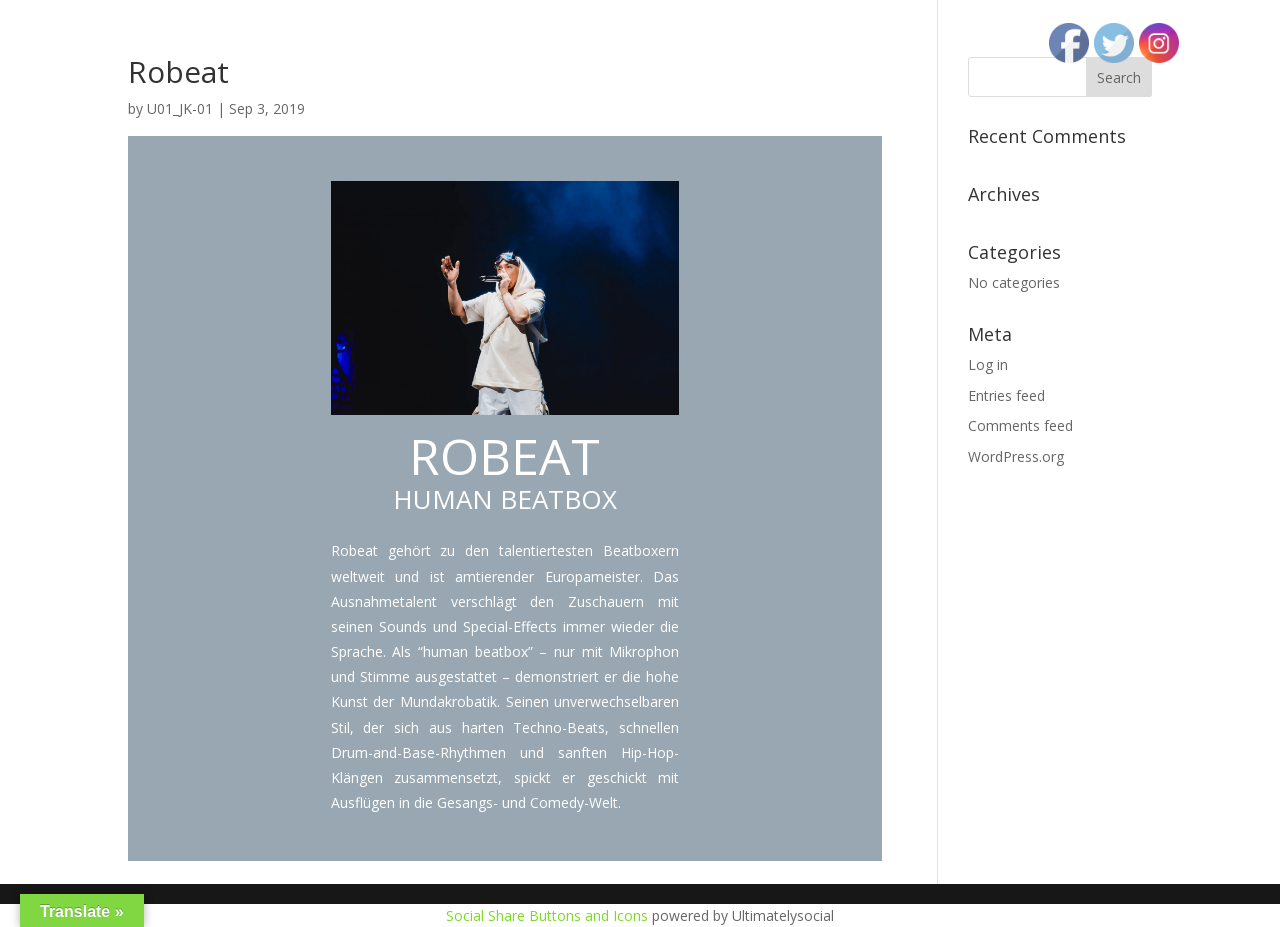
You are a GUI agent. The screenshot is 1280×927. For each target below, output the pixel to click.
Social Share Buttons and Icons (547, 915)
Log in (988, 364)
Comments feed (1020, 425)
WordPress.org (1016, 456)
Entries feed (1006, 395)
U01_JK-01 (180, 108)
